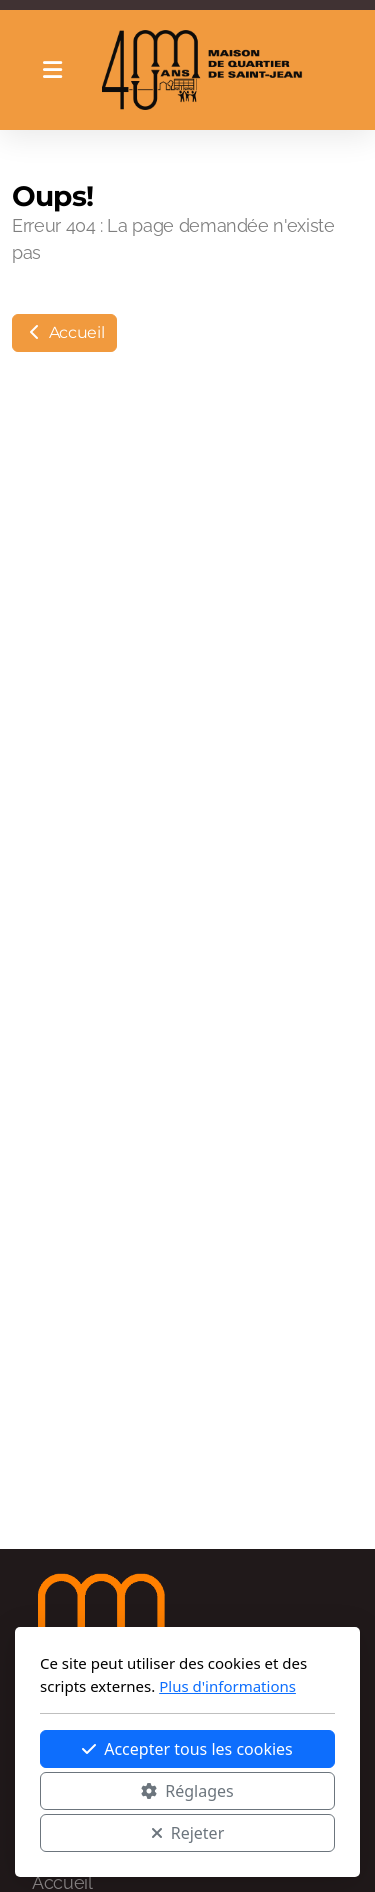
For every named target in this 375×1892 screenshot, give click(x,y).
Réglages (187, 1791)
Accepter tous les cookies (187, 1749)
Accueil (64, 332)
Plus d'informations (227, 1686)
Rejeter (188, 1833)
